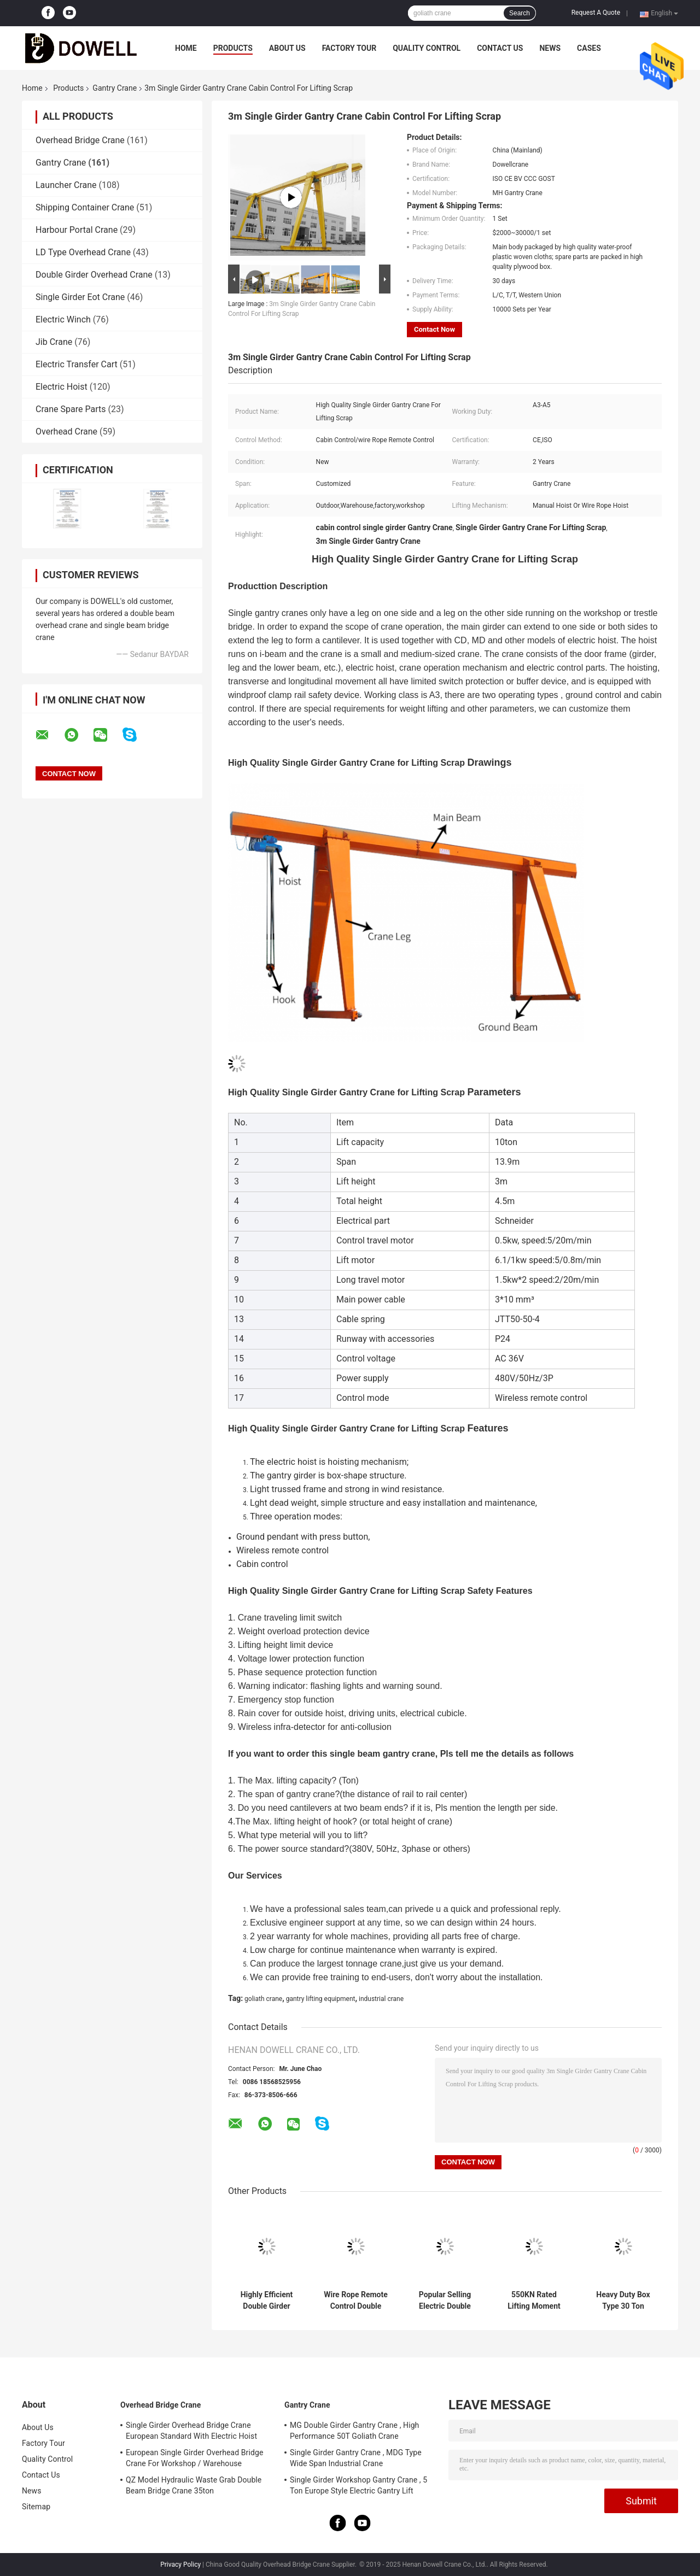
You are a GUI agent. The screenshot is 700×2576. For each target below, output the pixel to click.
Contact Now (434, 329)
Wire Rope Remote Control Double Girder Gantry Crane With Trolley (356, 2300)
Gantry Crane (114, 88)
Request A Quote (595, 12)
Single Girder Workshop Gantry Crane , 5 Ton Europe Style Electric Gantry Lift (358, 2485)
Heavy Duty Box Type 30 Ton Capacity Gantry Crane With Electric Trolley (623, 2300)
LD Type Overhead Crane (83, 252)
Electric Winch (63, 319)
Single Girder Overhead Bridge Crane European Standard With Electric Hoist (191, 2430)
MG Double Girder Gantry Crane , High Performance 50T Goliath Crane (354, 2430)
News (550, 48)
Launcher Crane (66, 185)
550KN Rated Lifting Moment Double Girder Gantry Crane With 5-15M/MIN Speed (533, 2300)
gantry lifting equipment (320, 1999)
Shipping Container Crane (85, 207)
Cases (589, 48)
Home (186, 48)
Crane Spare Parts (71, 409)
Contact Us (500, 48)
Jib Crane (54, 342)
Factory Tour (349, 48)
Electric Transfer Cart (77, 364)
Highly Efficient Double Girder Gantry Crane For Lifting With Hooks (266, 2300)
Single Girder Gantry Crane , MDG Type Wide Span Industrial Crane (356, 2458)
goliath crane (263, 1999)
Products (233, 48)
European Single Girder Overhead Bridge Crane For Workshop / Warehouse (194, 2458)
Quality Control (426, 48)
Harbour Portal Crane (77, 230)
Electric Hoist (62, 387)
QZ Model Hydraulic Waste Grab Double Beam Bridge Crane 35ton (193, 2485)
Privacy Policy (180, 2564)
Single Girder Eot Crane (80, 297)
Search (519, 13)
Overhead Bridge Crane (80, 140)
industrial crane (381, 1999)
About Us (287, 48)
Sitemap (36, 2506)
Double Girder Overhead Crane (94, 274)
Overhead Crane (66, 431)
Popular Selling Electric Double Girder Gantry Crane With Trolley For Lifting (444, 2300)
